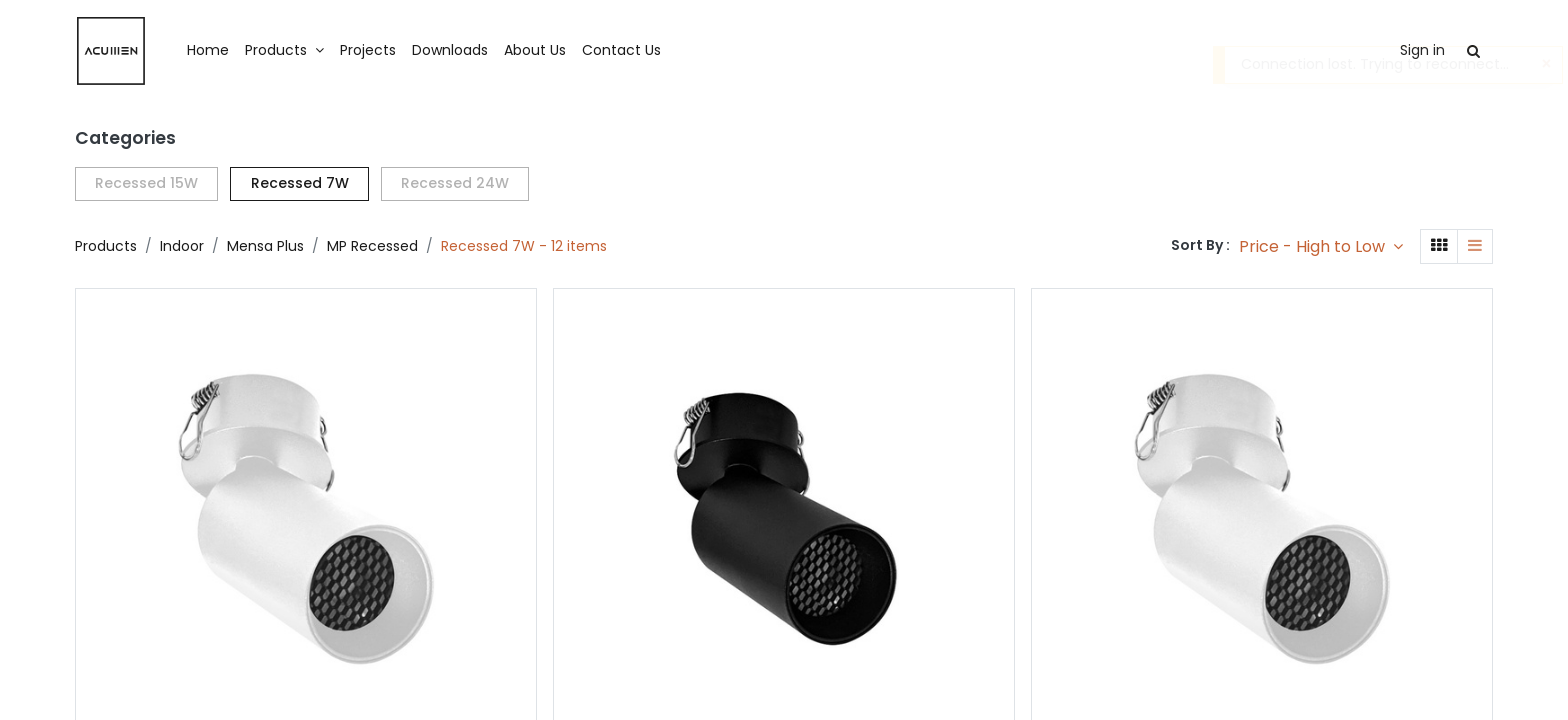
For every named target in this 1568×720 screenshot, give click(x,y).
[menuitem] (208, 51)
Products (106, 246)
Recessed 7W (300, 183)
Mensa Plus (265, 246)
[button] (1321, 246)
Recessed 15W (146, 183)
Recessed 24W (455, 183)
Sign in (1422, 50)
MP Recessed (372, 246)
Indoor (182, 246)
